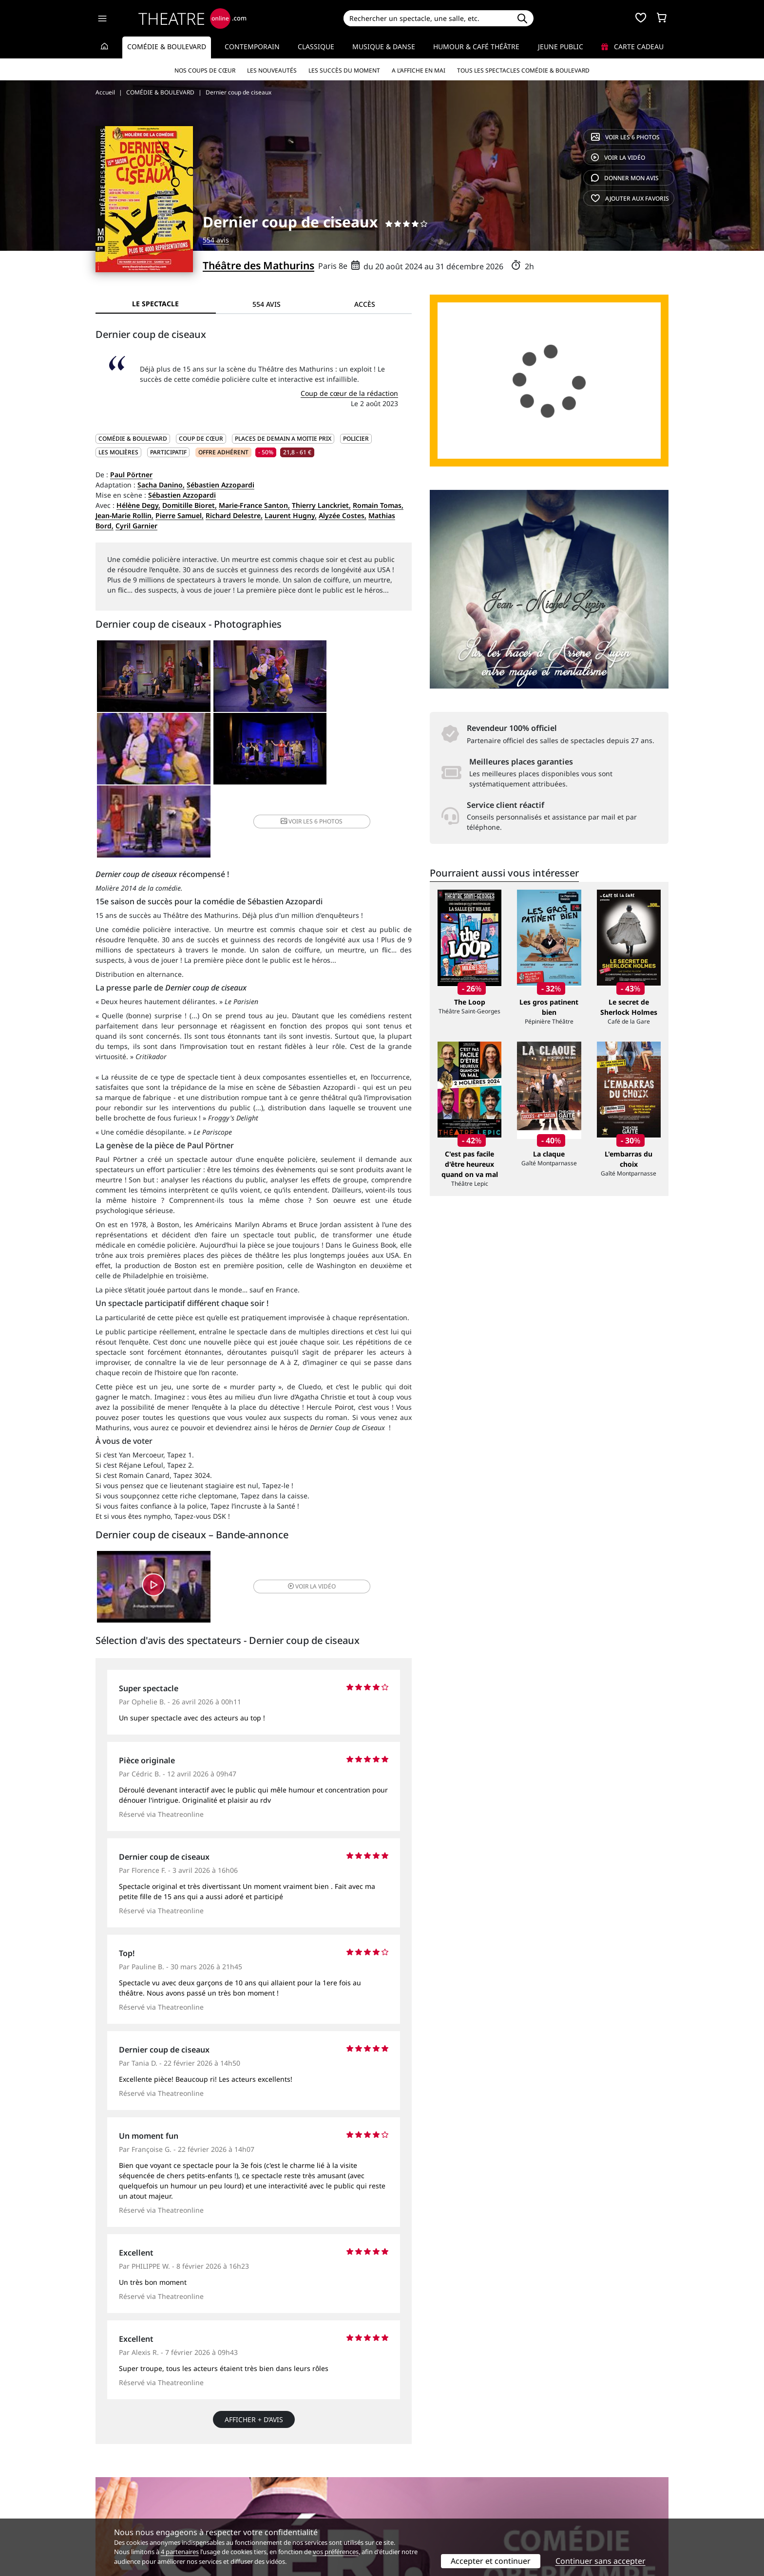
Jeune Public (560, 46)
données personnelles (301, 2505)
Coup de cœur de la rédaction (349, 393)
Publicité (402, 2495)
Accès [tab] (364, 304)
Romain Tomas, (378, 505)
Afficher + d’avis (254, 2350)
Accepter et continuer (491, 2561)
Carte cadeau (632, 46)
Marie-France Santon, (254, 505)
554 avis (216, 239)
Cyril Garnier (136, 525)
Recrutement (117, 2495)
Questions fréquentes (277, 2495)
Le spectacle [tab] (155, 303)
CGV (248, 2505)
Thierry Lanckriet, (321, 505)
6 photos (625, 137)
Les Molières (118, 452)
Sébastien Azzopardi (220, 484)
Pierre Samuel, (179, 515)
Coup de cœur (201, 438)
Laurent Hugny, (291, 515)
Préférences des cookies (281, 2515)
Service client (263, 2484)
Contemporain (252, 46)
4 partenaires (180, 2551)
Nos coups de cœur (204, 70)
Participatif (168, 452)
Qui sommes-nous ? (128, 2484)
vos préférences (336, 2551)
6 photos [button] (358, 751)
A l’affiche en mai (418, 70)
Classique (316, 46)
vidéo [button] (306, 1517)
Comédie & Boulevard (166, 46)
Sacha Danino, (161, 484)
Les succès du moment (344, 70)
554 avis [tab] (266, 304)
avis (625, 178)
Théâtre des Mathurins (258, 265)
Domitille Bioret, (189, 505)
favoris (630, 198)
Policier (356, 438)
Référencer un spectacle (427, 2484)
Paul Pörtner (131, 474)
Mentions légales (124, 2505)
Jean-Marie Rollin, (124, 515)
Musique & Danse (383, 46)
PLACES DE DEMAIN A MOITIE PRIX (283, 438)
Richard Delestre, (234, 515)
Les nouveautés (272, 70)
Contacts (110, 2515)
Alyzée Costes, (342, 515)
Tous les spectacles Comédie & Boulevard (523, 70)
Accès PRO (405, 2505)
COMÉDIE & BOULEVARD (132, 438)
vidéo (618, 157)
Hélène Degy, (138, 505)
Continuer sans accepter (600, 2561)
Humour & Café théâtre (476, 46)
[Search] (427, 18)
